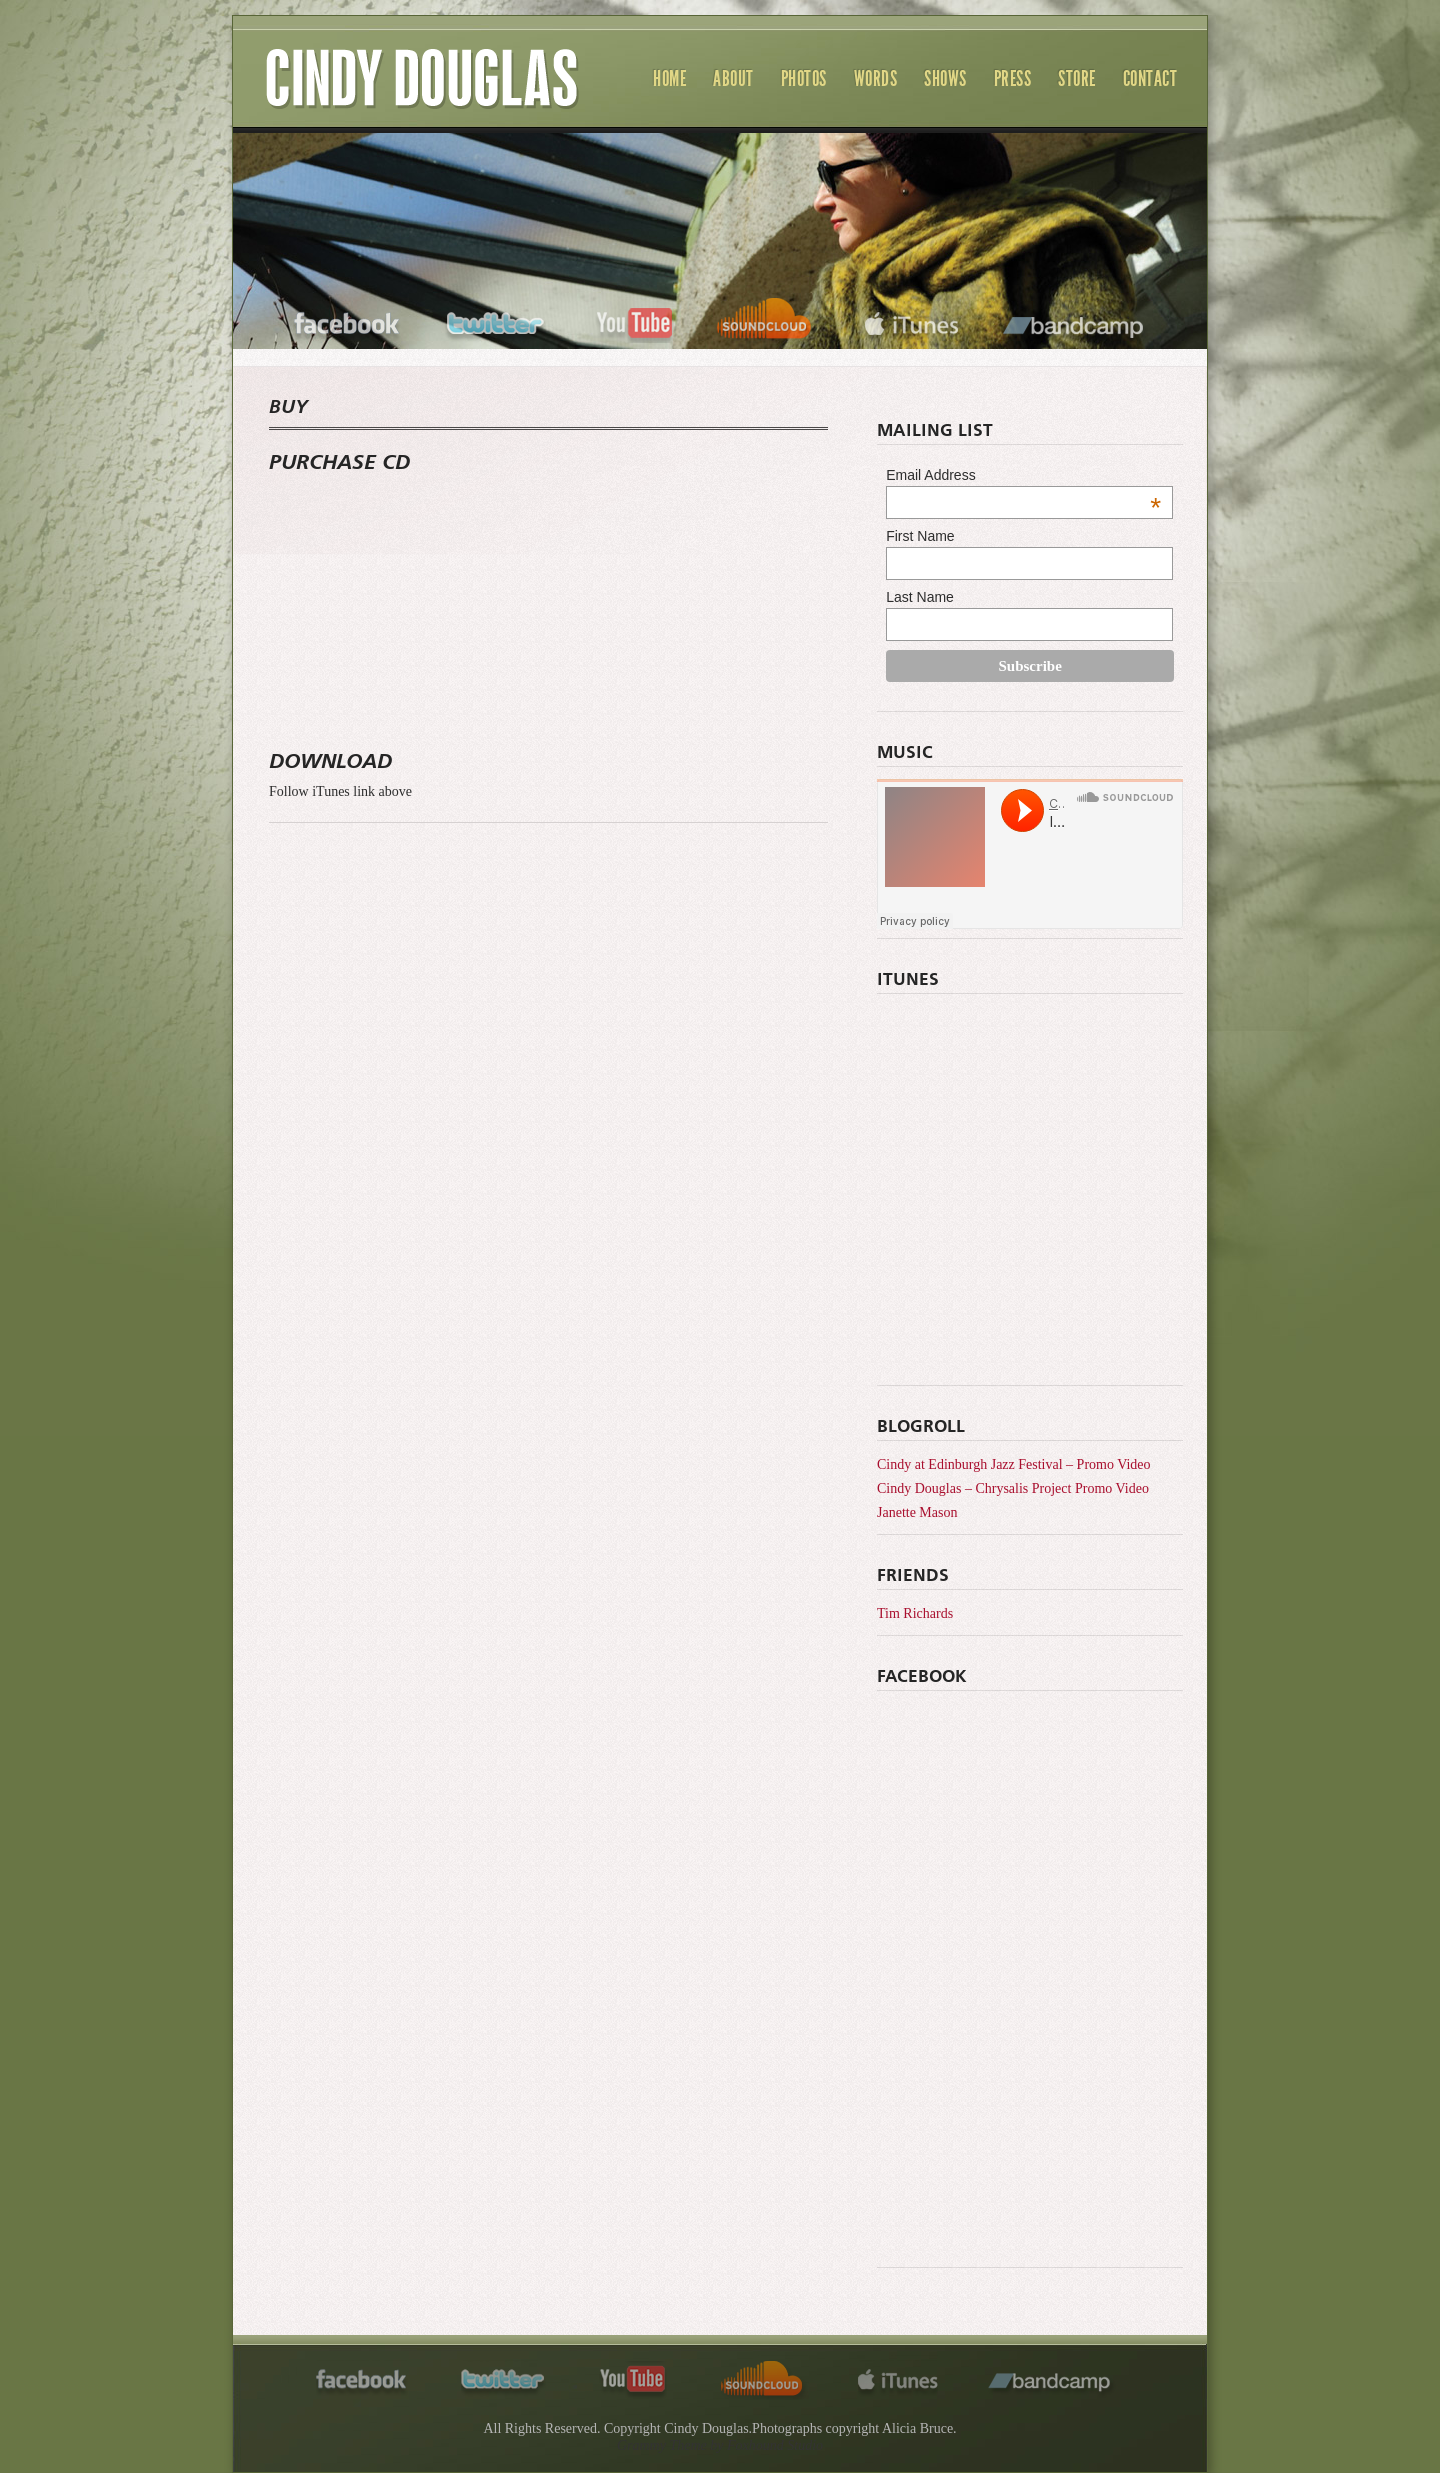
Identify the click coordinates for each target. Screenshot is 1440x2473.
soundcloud (767, 320)
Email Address (1023, 475)
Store (1077, 78)
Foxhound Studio (775, 2445)
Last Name (920, 597)
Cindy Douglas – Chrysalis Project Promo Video (1013, 1488)
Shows (945, 78)
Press (1013, 78)
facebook (347, 320)
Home (669, 78)
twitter (497, 320)
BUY (288, 408)
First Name (920, 536)
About (733, 78)
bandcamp (1075, 320)
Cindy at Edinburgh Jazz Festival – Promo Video (1014, 1464)
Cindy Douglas (422, 100)
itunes (911, 320)
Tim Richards (915, 1613)
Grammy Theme (662, 2445)
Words (876, 78)
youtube (634, 320)
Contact (1150, 78)
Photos (804, 78)
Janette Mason (917, 1512)
